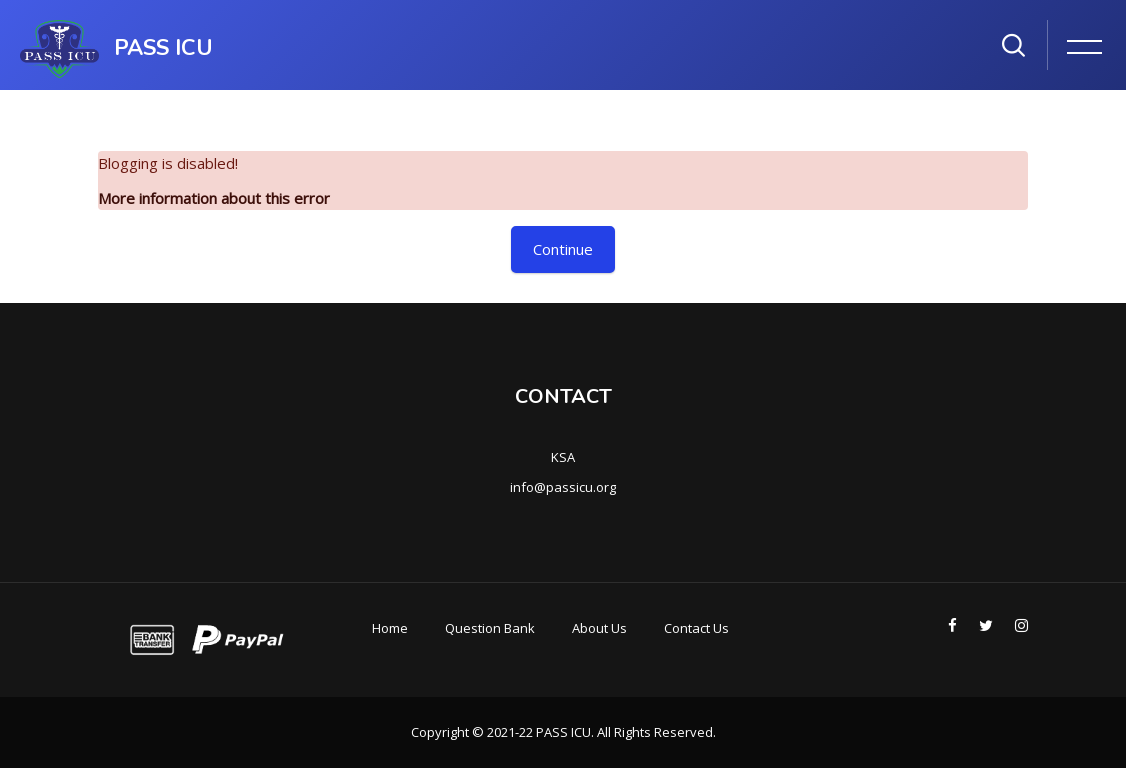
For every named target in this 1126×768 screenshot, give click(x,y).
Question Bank (490, 628)
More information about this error (214, 198)
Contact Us (696, 628)
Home (390, 628)
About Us (599, 628)
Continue (563, 249)
